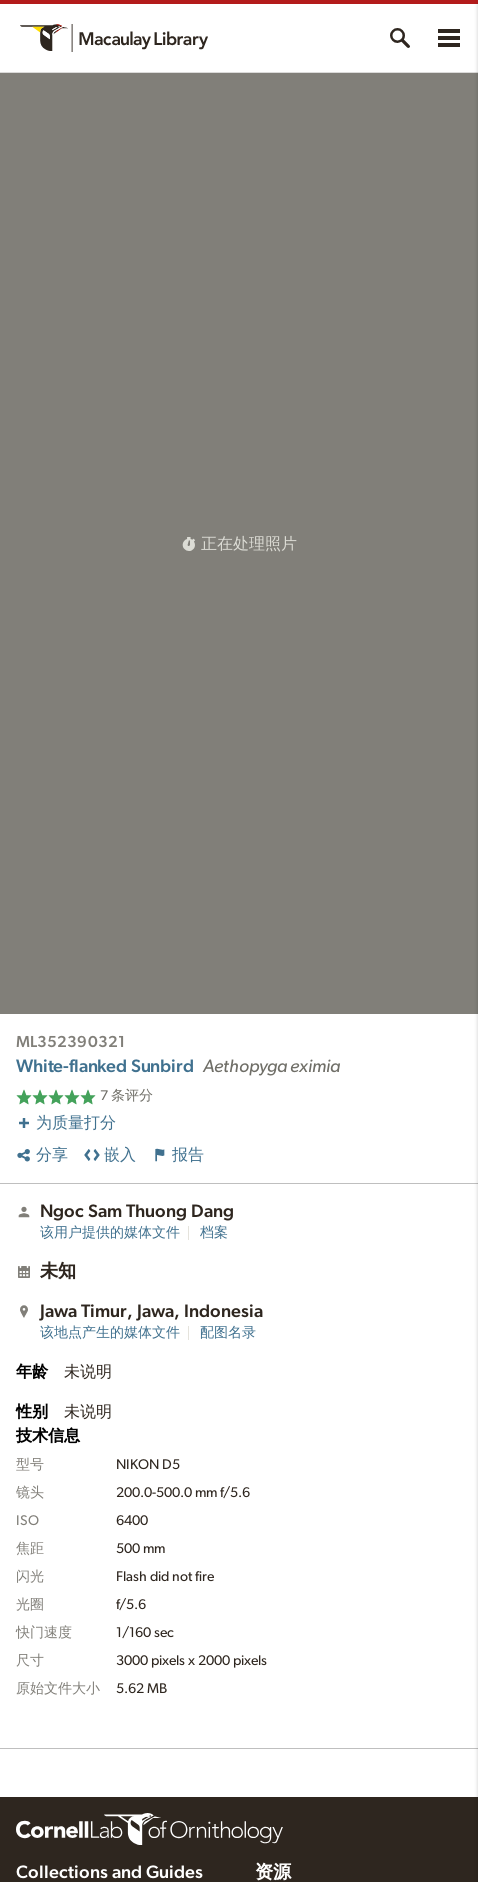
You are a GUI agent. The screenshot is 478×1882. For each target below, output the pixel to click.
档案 (214, 1233)
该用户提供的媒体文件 (110, 1233)
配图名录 (228, 1333)
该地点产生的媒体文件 (110, 1333)
